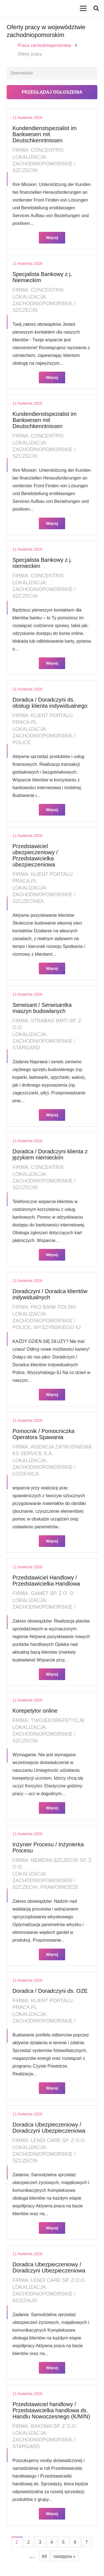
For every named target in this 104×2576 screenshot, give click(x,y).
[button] (96, 8)
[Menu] (83, 8)
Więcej (52, 237)
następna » (64, 2556)
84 (44, 2556)
